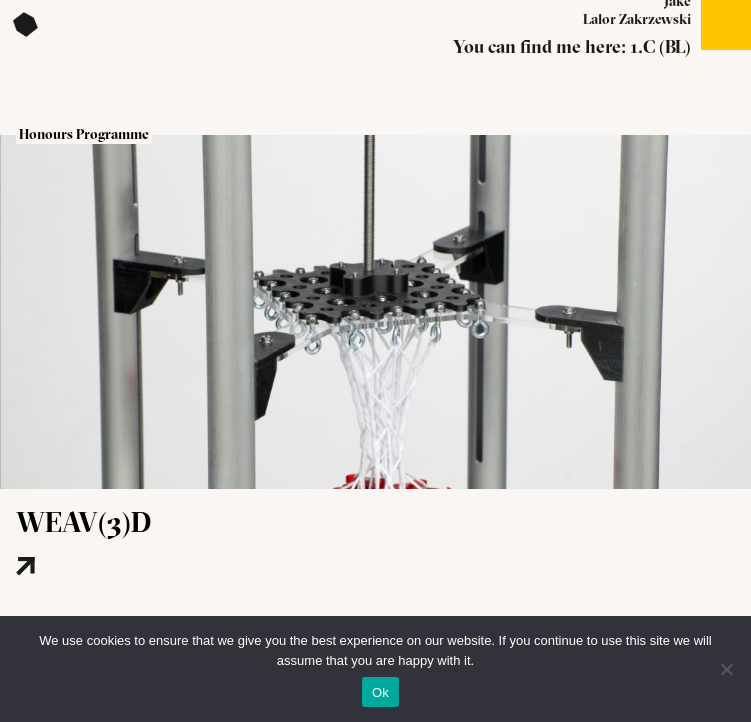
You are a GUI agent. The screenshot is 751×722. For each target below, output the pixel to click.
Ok (380, 692)
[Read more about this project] (85, 598)
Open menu (726, 25)
